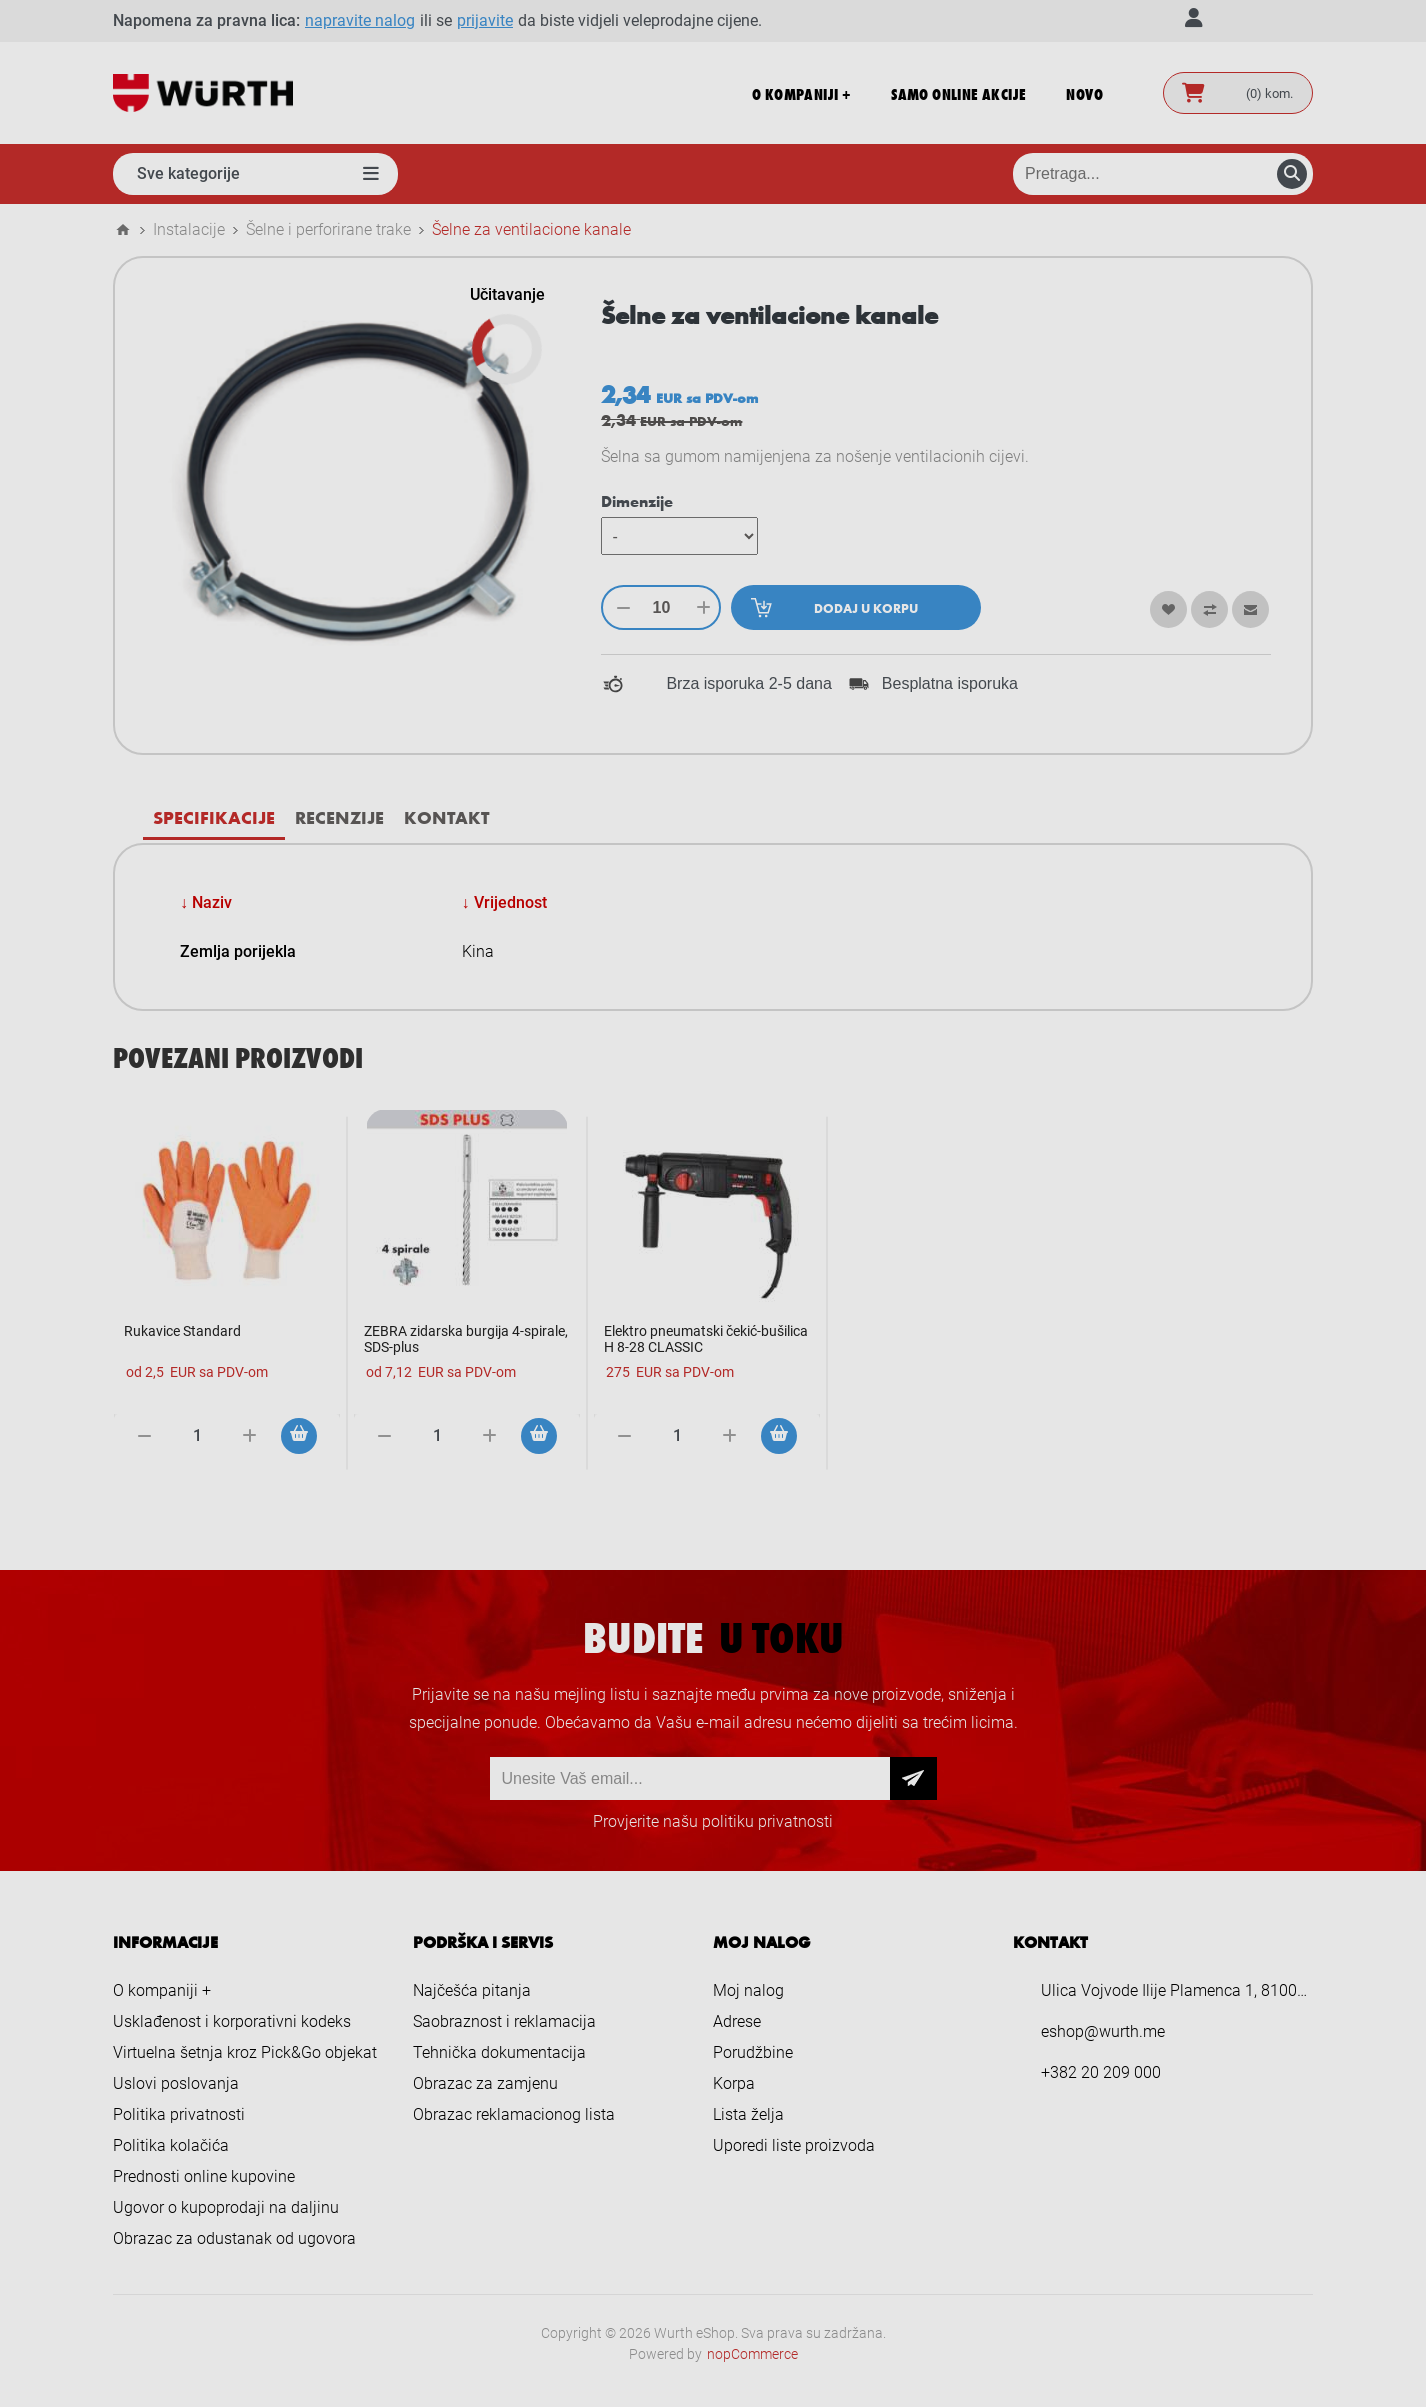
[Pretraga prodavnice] (1163, 174)
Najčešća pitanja (472, 1990)
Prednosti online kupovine (204, 2176)
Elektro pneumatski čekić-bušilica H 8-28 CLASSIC (706, 1339)
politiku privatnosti (767, 1821)
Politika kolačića (171, 2145)
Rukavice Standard (182, 1331)
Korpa (734, 2083)
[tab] (214, 817)
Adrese (737, 2021)
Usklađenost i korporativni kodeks (232, 2021)
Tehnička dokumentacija (499, 2052)
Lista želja (748, 2114)
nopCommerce (752, 2354)
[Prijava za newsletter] (690, 1778)
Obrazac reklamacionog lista (514, 2114)
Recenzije (339, 817)
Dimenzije (637, 501)
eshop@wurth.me (1103, 2031)
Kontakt (446, 817)
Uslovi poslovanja (176, 2083)
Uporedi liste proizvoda (794, 2145)
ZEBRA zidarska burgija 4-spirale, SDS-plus (466, 1339)
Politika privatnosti (179, 2114)
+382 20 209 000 (1101, 2072)
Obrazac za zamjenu (485, 2083)
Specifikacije (214, 817)
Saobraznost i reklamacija (504, 2021)
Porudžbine (753, 2052)
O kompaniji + (162, 1990)
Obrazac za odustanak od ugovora (234, 2238)
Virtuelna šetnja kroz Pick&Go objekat (245, 2052)
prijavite (485, 20)
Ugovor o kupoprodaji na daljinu (226, 2207)
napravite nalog (360, 20)
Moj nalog (748, 1990)
